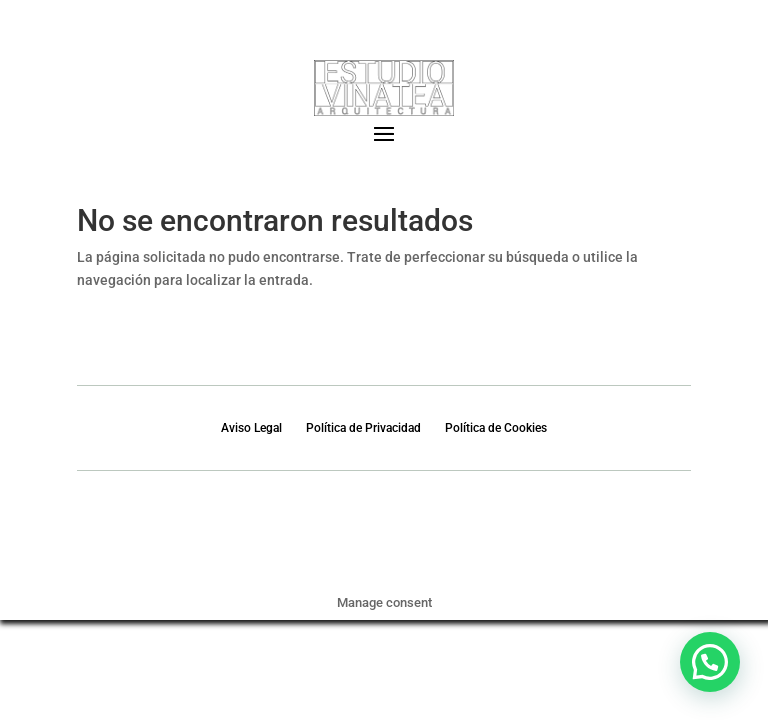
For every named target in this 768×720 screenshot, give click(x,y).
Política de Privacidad (363, 428)
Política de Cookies (496, 428)
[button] (710, 662)
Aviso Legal (251, 428)
